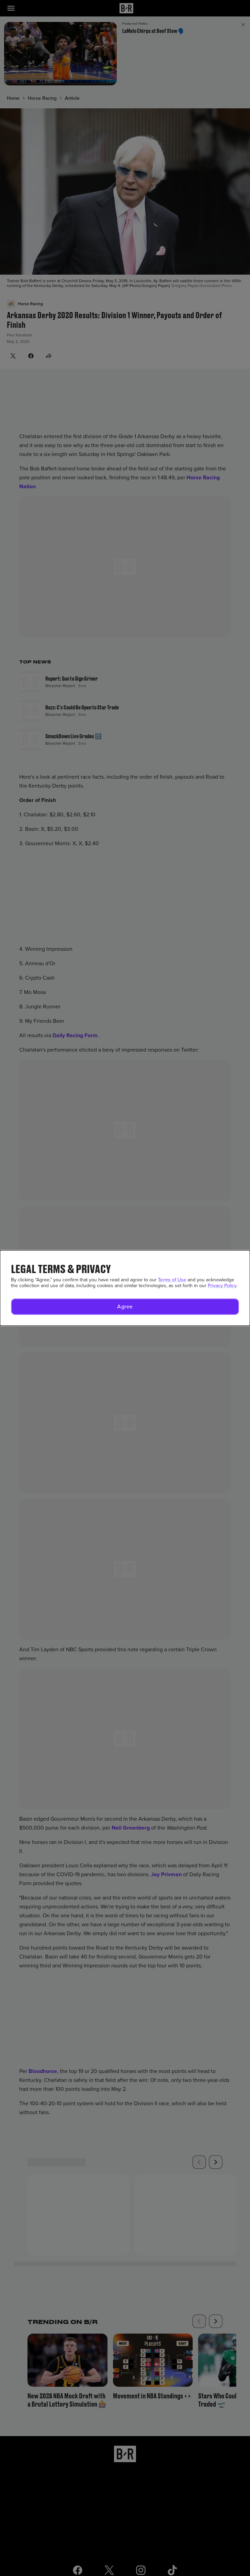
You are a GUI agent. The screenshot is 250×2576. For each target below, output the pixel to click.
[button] (125, 1306)
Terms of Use (172, 1280)
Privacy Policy (222, 1286)
